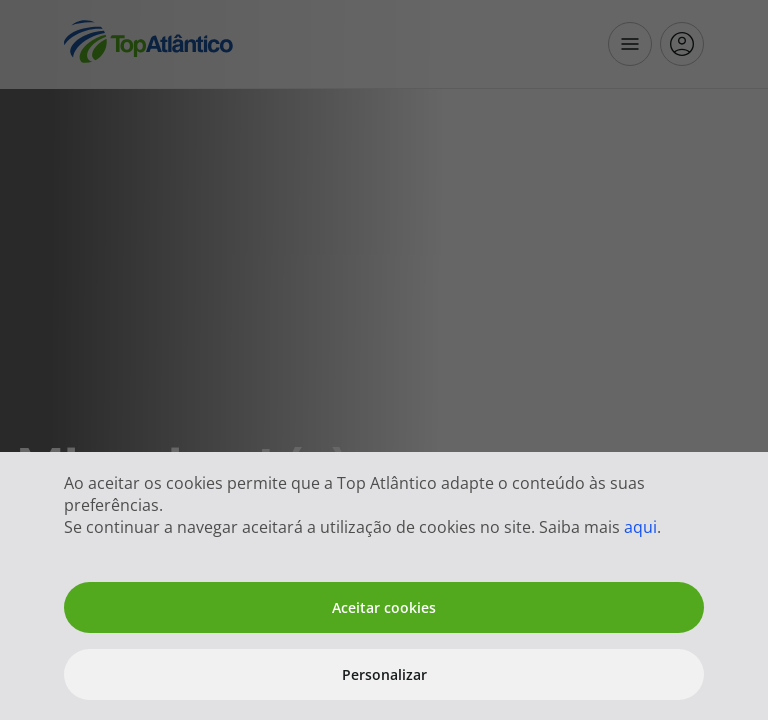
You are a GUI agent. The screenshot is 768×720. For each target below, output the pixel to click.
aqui (640, 527)
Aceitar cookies (384, 607)
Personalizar (384, 674)
